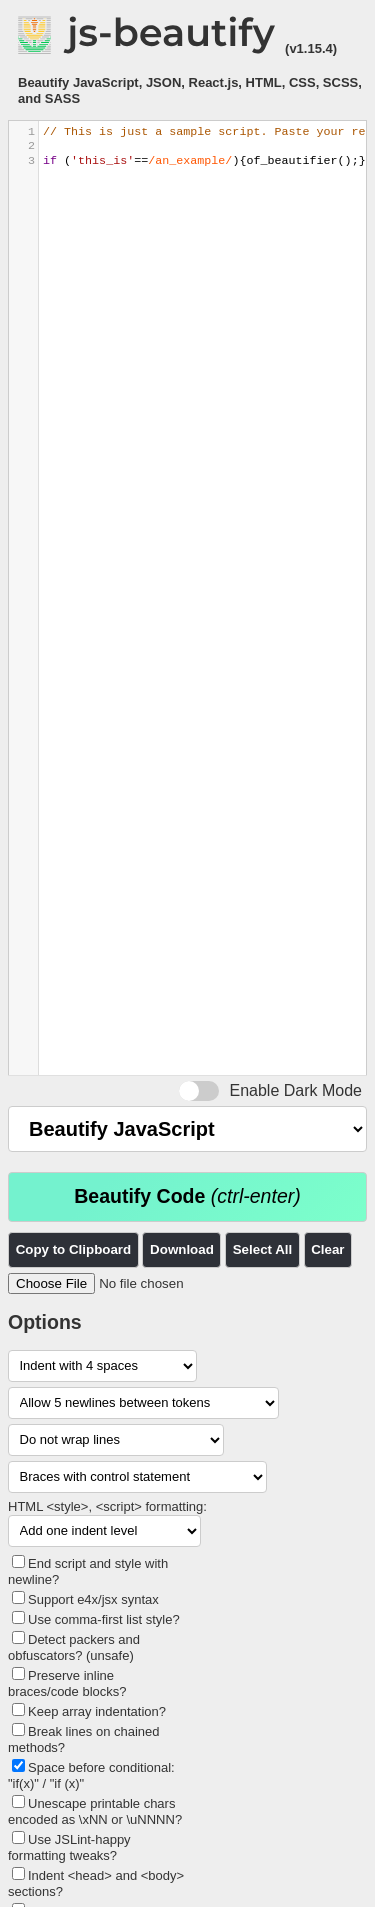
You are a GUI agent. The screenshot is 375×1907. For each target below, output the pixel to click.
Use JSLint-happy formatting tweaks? (69, 1847)
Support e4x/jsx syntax (93, 1599)
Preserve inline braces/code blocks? (67, 1683)
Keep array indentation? (97, 1711)
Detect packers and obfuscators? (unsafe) (74, 1647)
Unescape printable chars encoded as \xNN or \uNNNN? (95, 1811)
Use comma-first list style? (104, 1619)
